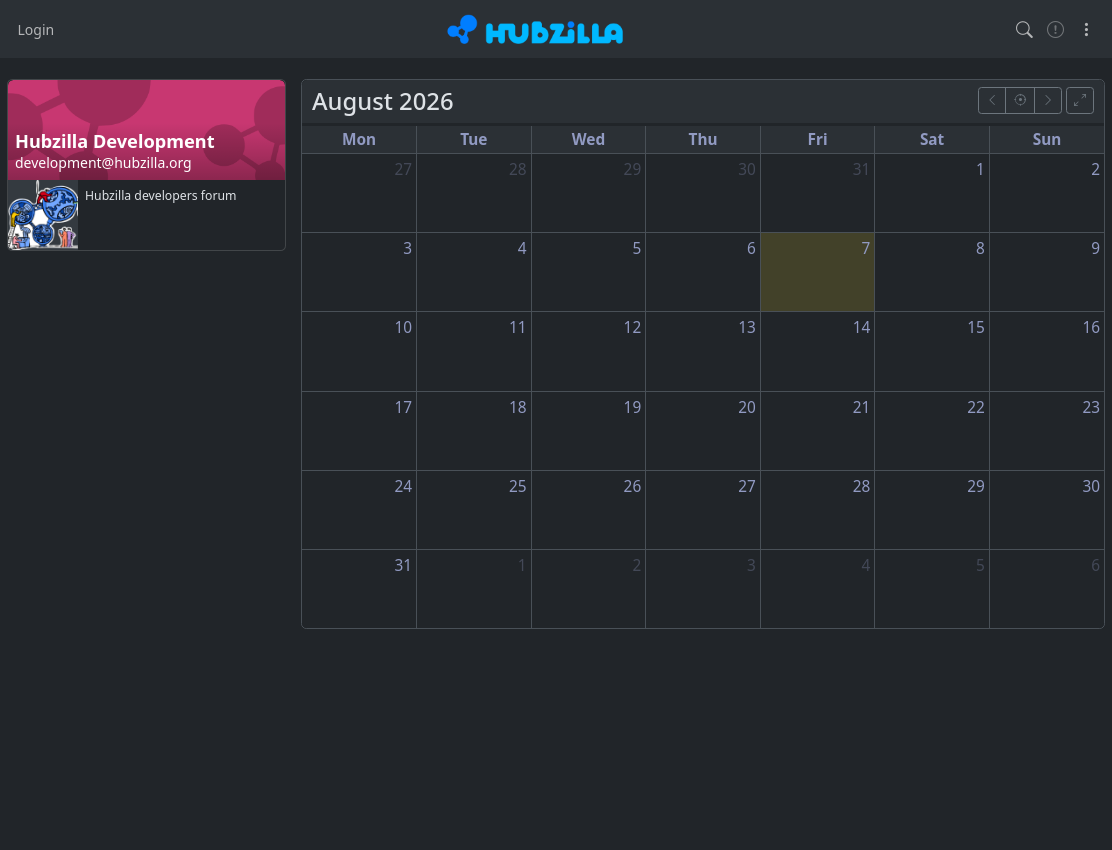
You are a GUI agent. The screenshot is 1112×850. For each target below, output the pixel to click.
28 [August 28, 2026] (862, 486)
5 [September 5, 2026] (980, 565)
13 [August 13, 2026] (747, 327)
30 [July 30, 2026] (747, 169)
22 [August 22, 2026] (976, 407)
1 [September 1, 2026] (522, 565)
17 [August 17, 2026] (403, 407)
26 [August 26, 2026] (633, 486)
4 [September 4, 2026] (866, 565)
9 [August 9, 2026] (1095, 248)
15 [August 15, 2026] (976, 327)
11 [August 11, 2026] (518, 327)
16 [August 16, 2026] (1091, 327)
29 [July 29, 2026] (633, 169)
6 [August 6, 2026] (751, 248)
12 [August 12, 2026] (633, 327)
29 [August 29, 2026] (976, 486)
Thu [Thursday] (703, 139)
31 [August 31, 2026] (403, 565)
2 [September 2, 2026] (636, 565)
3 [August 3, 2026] (407, 248)
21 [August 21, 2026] (862, 407)
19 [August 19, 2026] (633, 407)
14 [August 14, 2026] (862, 327)
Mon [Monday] (359, 139)
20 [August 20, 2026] (747, 407)
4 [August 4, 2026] (522, 248)
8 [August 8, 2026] (980, 248)
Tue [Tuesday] (473, 139)
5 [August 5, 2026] (636, 248)
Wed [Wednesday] (589, 139)
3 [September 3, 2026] (751, 565)
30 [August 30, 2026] (1091, 486)
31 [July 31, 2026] (862, 169)
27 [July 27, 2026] (403, 169)
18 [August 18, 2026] (518, 407)
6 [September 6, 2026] (1095, 565)
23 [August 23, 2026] (1091, 407)
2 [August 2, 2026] (1095, 169)
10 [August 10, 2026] (403, 327)
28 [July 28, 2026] (518, 169)
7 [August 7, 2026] (866, 248)
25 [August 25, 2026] (518, 486)
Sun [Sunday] (1047, 139)
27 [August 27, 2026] (747, 486)
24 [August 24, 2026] (403, 486)
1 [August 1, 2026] (980, 169)
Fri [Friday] (818, 139)
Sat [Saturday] (932, 139)
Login (36, 29)
